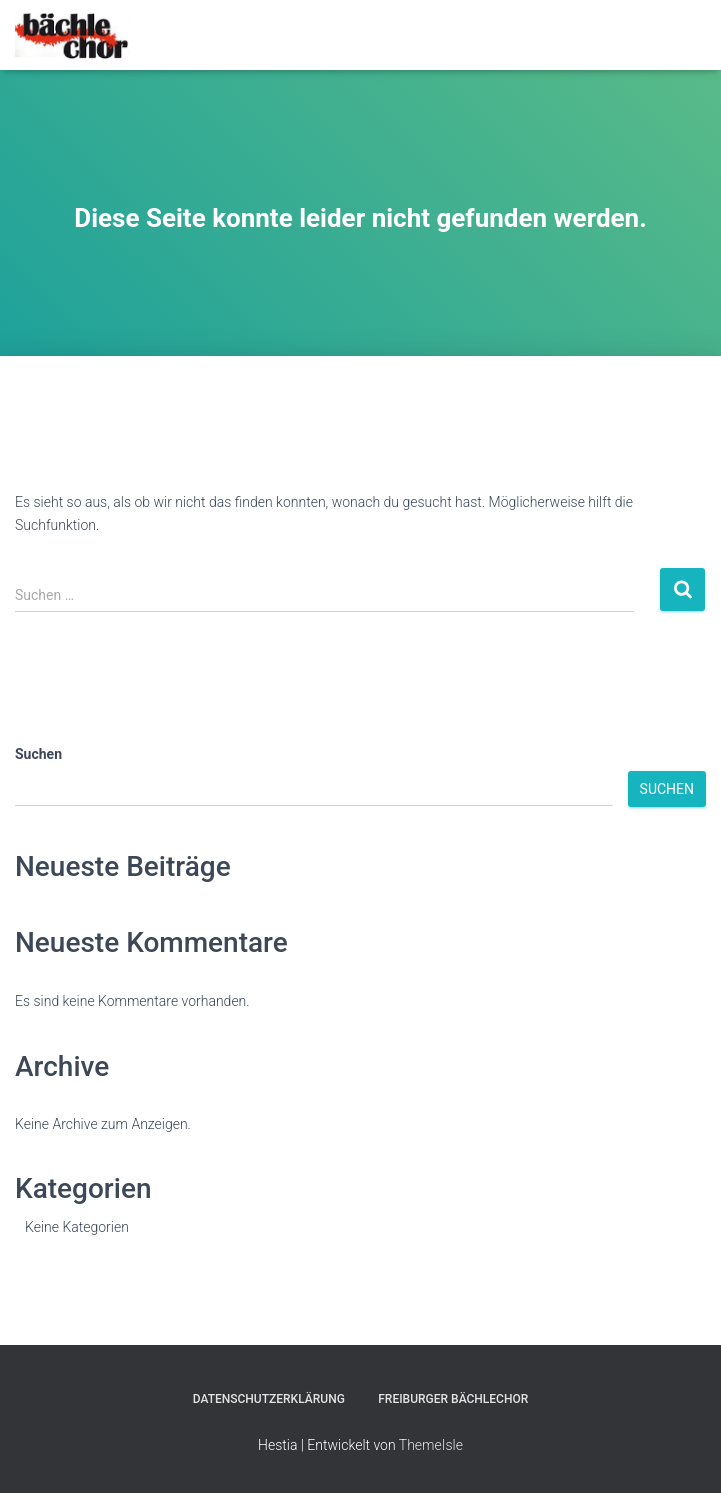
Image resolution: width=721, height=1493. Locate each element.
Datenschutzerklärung (269, 1399)
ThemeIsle (431, 1445)
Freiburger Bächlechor (453, 1399)
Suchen (38, 754)
